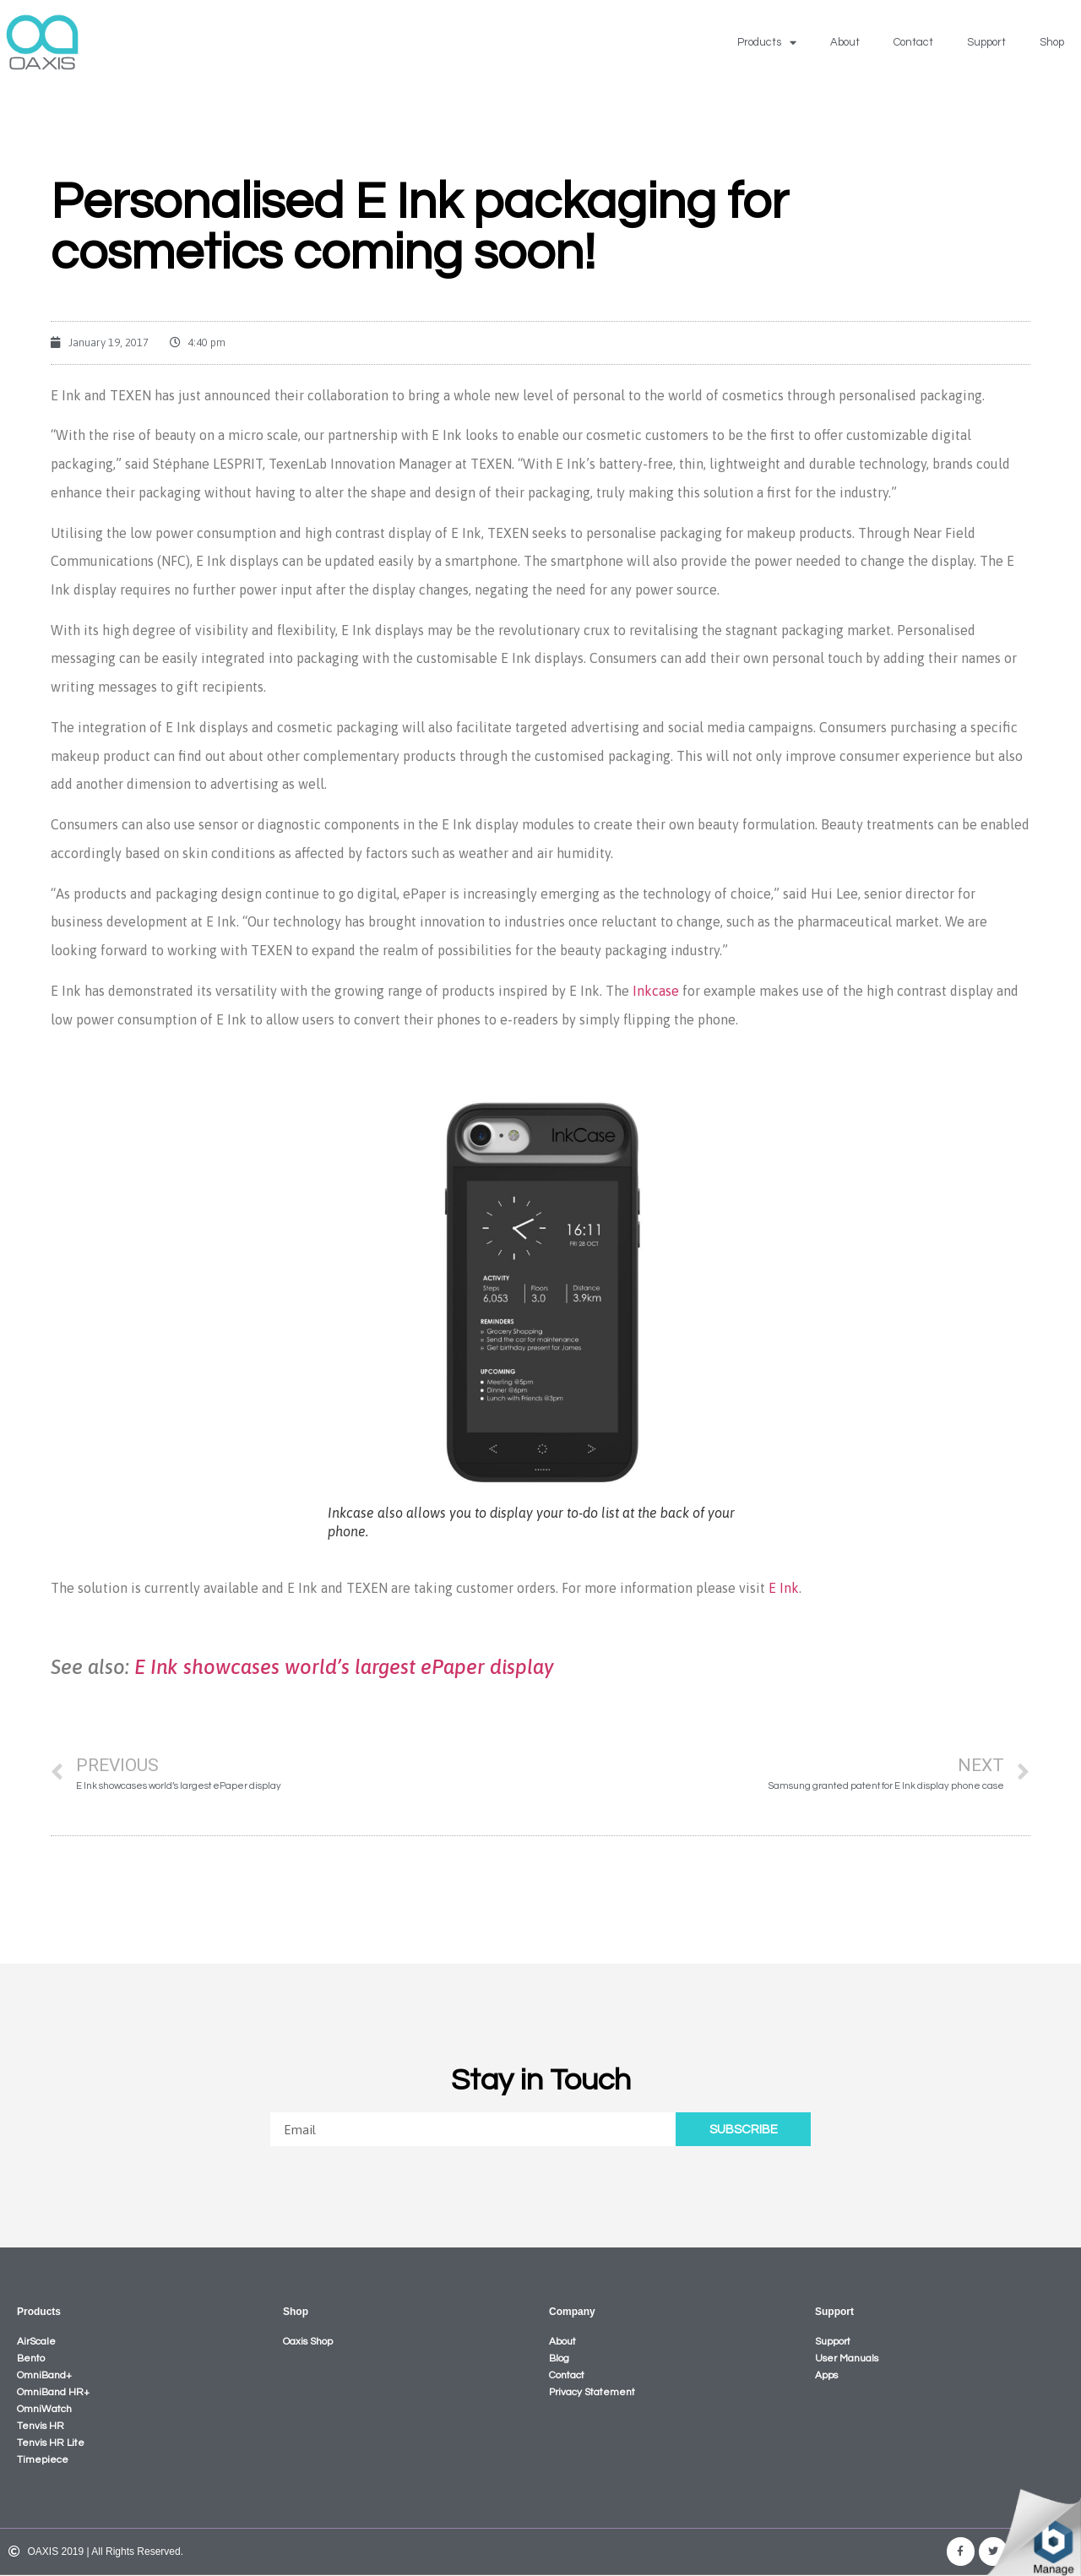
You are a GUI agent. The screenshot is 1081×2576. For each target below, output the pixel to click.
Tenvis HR (40, 2426)
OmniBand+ (44, 2375)
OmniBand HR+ (53, 2392)
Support (986, 42)
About (845, 42)
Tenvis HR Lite (50, 2442)
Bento (31, 2358)
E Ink (784, 1587)
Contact (913, 42)
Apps (826, 2375)
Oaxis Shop (308, 2341)
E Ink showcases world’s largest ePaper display (344, 1666)
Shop (1052, 42)
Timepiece (42, 2459)
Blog (559, 2358)
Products (766, 43)
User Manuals (846, 2358)
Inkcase (656, 990)
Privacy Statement (592, 2392)
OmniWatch (44, 2409)
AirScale (36, 2341)
